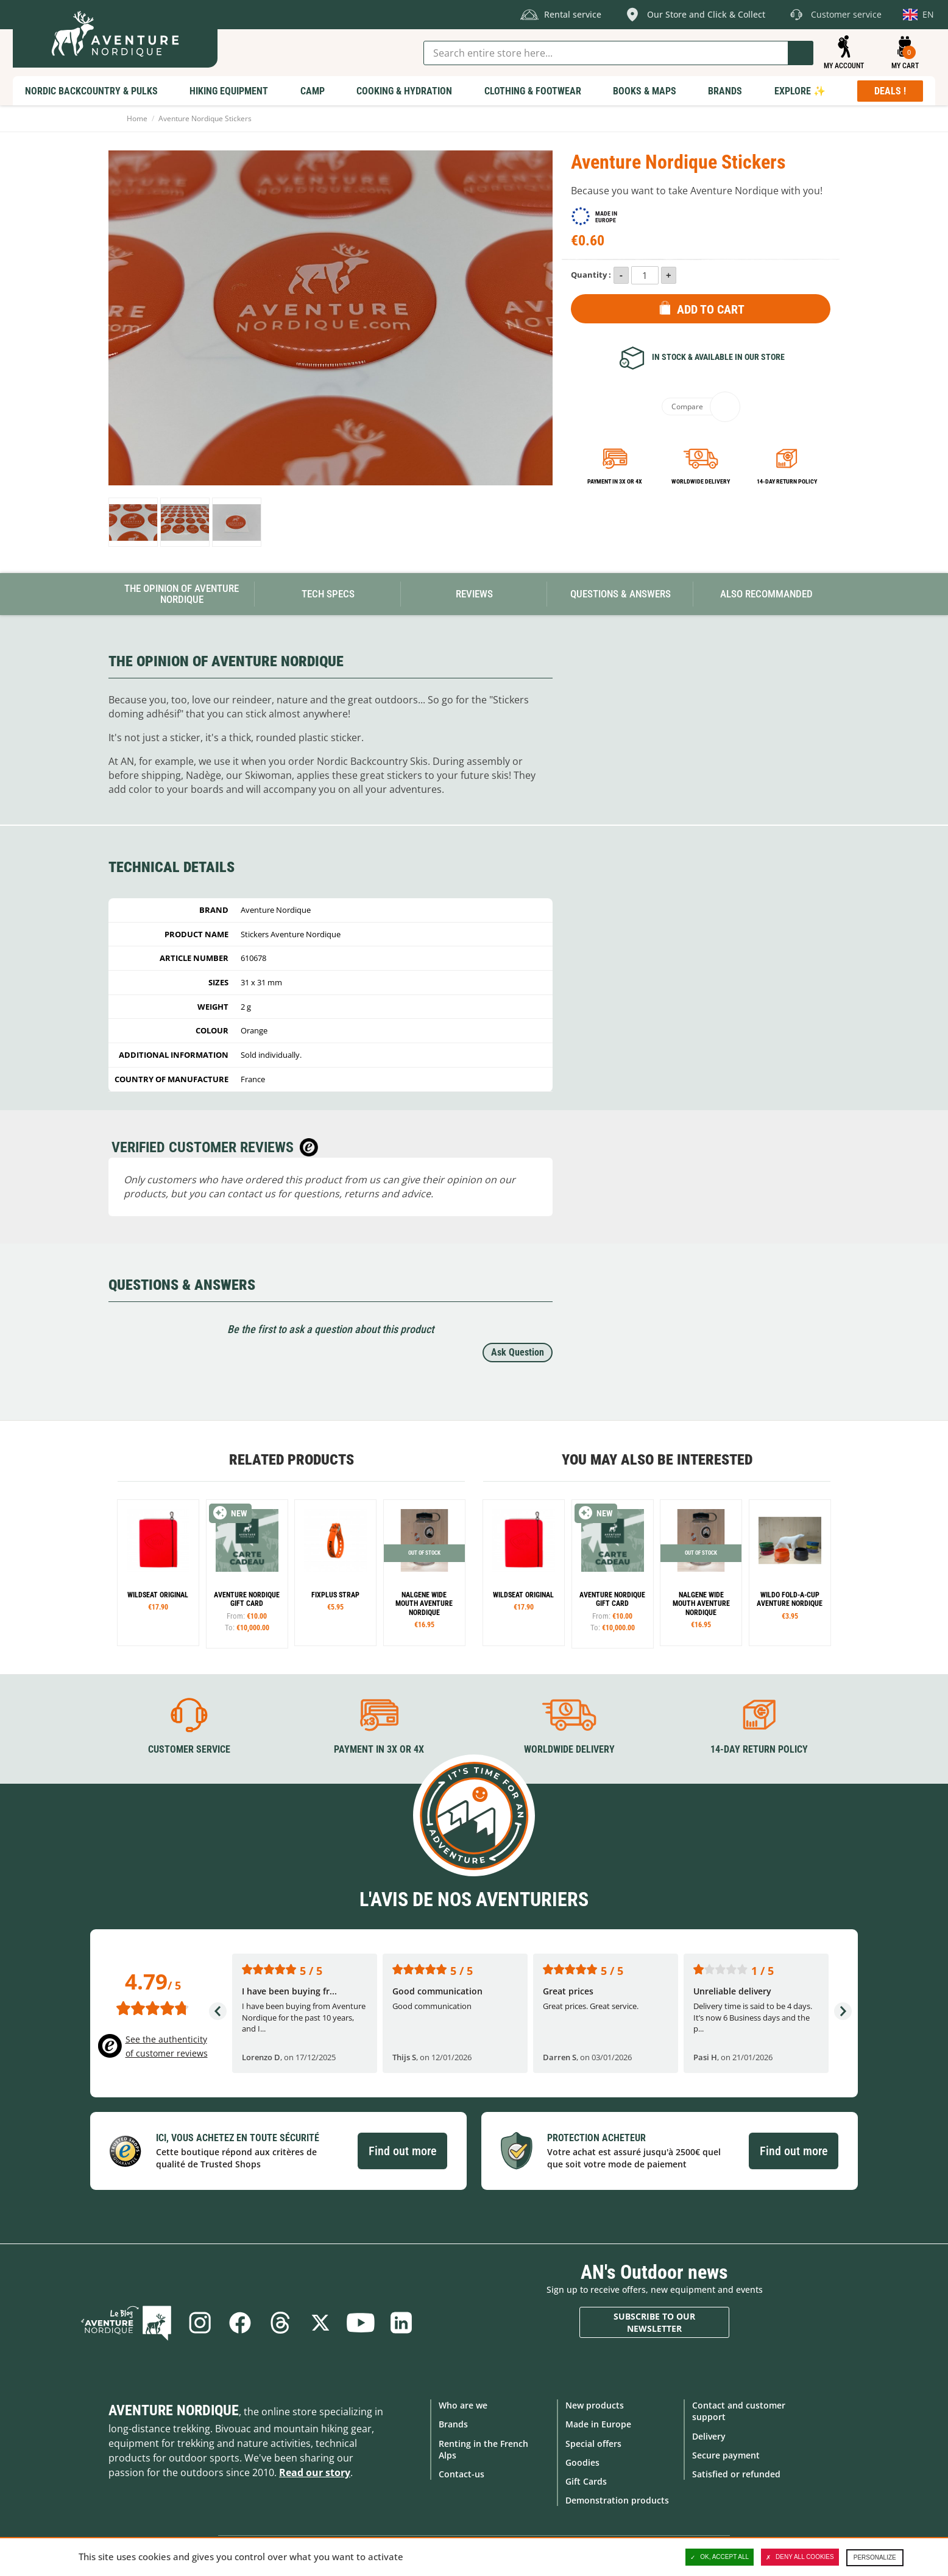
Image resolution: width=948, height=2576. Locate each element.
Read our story (314, 2472)
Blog (126, 2322)
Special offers (593, 2443)
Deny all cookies (800, 2557)
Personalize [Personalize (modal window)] (875, 2557)
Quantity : (591, 274)
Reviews (474, 594)
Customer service (189, 1749)
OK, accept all (719, 2557)
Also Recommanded (766, 594)
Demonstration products (617, 2500)
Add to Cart (711, 309)
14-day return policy (787, 481)
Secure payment (726, 2455)
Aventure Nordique (173, 2410)
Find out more (402, 2151)
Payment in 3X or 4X (379, 1749)
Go (800, 53)
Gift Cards (586, 2481)
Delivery (709, 2436)
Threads (280, 2322)
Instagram (200, 2322)
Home (137, 118)
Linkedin (401, 2322)
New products (594, 2405)
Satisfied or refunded (736, 2474)
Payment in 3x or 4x (614, 481)
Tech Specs (328, 594)
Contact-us (461, 2474)
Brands (453, 2424)
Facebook (240, 2322)
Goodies (582, 2462)
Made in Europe (598, 2424)
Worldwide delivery (700, 481)
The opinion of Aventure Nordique (181, 594)
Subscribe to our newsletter (654, 2322)
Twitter (320, 2322)
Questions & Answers (620, 594)
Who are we (463, 2405)
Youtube (360, 2322)
